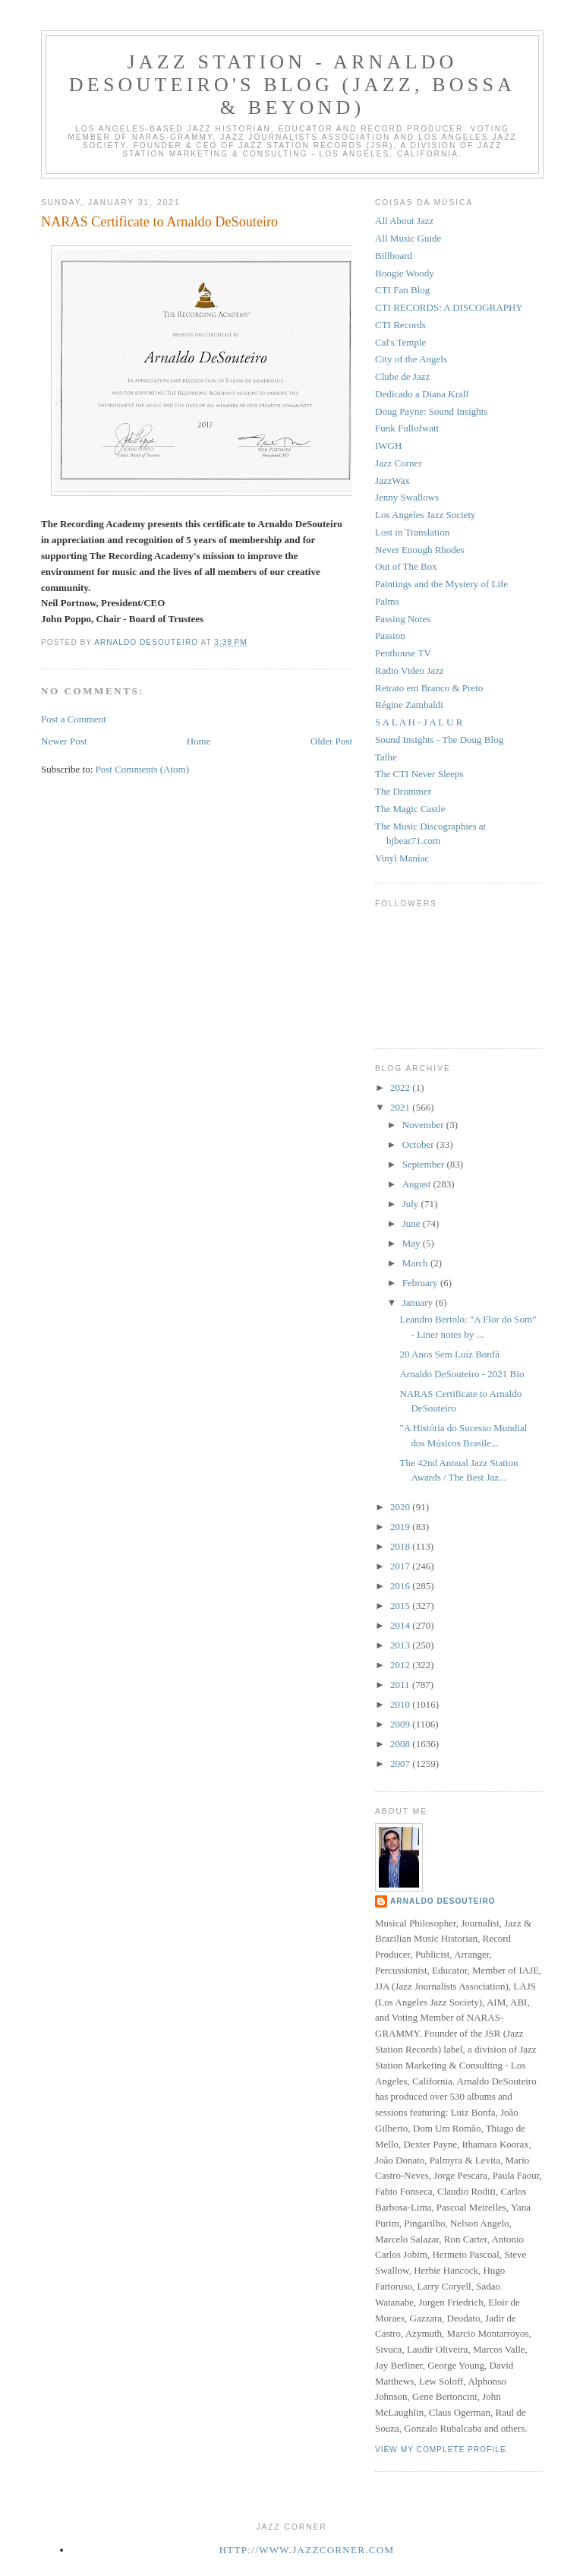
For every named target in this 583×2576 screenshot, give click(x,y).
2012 (401, 1664)
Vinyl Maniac (402, 858)
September (424, 1164)
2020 (401, 1506)
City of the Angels (411, 359)
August (417, 1184)
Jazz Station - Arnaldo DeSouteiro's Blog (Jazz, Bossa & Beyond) (292, 85)
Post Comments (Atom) (143, 769)
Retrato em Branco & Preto (429, 688)
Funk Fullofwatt (407, 428)
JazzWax (392, 480)
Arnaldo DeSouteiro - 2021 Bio (461, 1374)
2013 (401, 1645)
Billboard (393, 255)
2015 (401, 1605)
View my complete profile (440, 2449)
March (416, 1263)
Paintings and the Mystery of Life (441, 583)
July (411, 1203)
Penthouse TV (403, 653)
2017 (401, 1566)
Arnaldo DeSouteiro (443, 1901)
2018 (401, 1546)
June (412, 1223)
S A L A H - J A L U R (418, 722)
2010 (401, 1704)
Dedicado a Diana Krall (421, 394)
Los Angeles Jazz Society (425, 514)
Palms (387, 601)
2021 (401, 1107)
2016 (401, 1585)
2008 (401, 1743)
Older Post (331, 741)
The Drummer (403, 791)
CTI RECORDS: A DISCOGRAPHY (449, 307)
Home (199, 741)
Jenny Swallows (407, 497)
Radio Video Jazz (409, 670)
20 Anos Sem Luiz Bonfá (449, 1354)
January (419, 1302)
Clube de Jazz (402, 376)
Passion (390, 635)
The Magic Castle (410, 808)
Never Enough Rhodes (420, 549)
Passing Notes (402, 618)
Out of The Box (406, 566)
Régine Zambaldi (409, 704)
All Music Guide (408, 238)
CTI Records (400, 324)
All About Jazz (404, 220)
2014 (401, 1625)
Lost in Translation (412, 532)
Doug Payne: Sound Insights (431, 411)
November (424, 1124)
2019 (401, 1526)
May (412, 1243)
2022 (401, 1087)
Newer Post (64, 741)
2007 (401, 1763)
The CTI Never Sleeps (419, 773)
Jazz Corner (398, 463)
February (421, 1282)
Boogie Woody (404, 273)
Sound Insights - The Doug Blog (439, 739)
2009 (401, 1724)
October (419, 1144)
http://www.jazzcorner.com (307, 2549)
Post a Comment (73, 719)
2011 (401, 1684)
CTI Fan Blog (402, 290)
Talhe (386, 757)
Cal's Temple (400, 342)
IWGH (388, 445)
